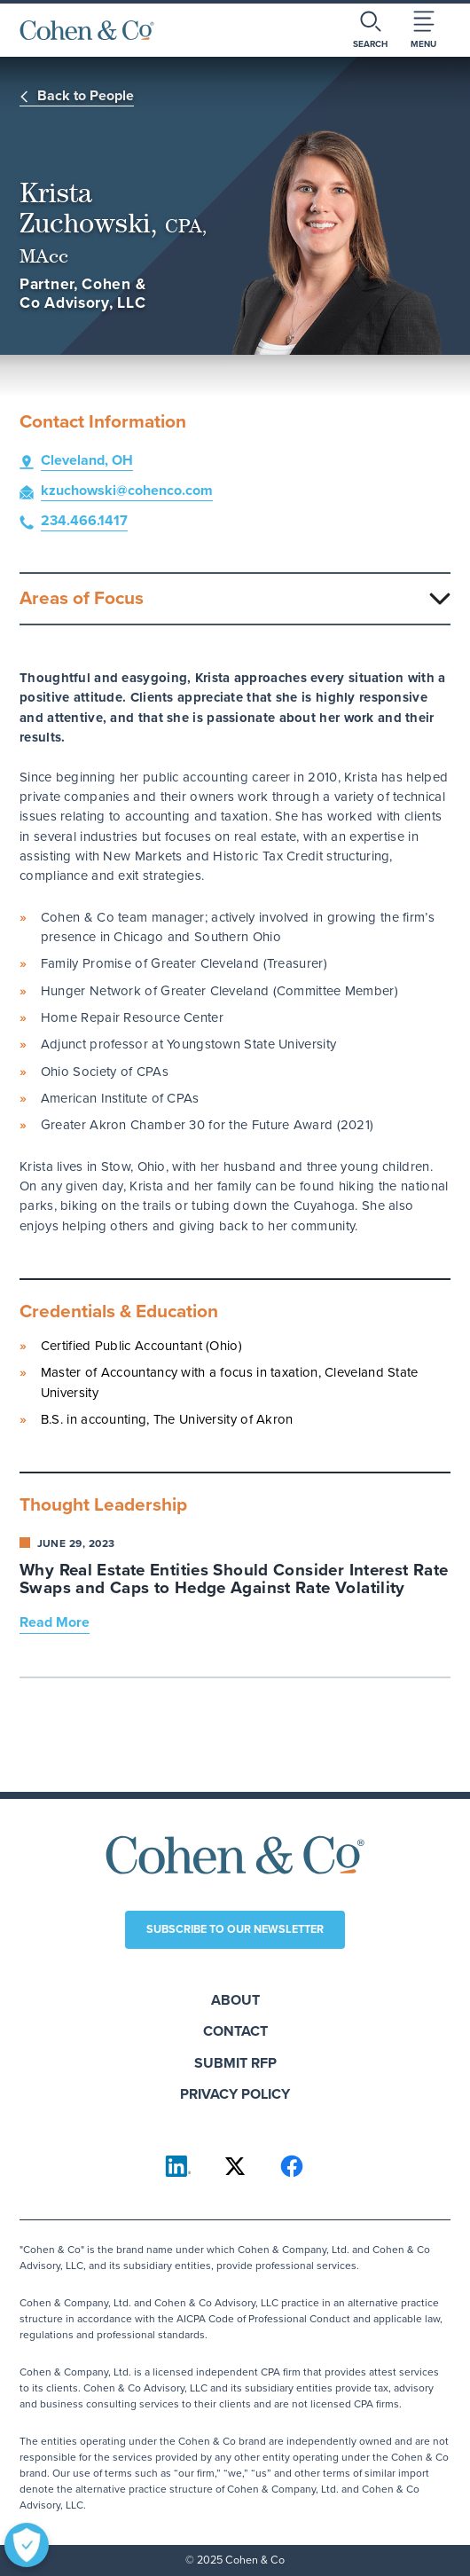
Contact (235, 2031)
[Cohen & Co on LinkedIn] (178, 2166)
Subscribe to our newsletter (235, 1928)
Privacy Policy (235, 2094)
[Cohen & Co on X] (235, 2166)
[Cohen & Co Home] (87, 30)
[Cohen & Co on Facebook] (291, 2166)
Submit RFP (235, 2063)
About (235, 2000)
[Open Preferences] (26, 2545)
